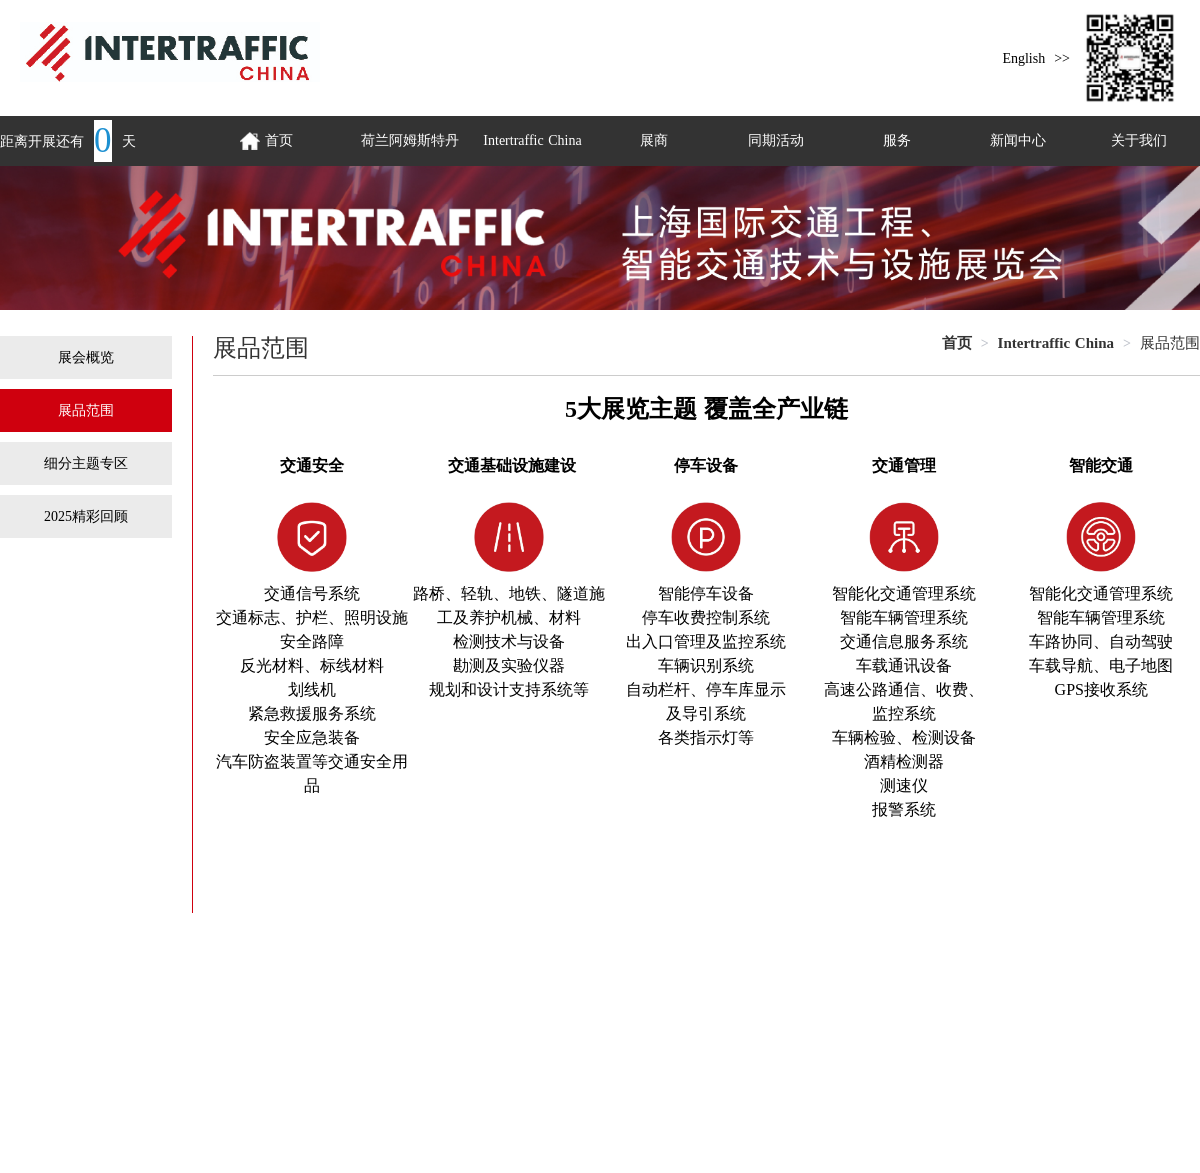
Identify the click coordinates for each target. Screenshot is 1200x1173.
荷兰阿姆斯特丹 (410, 140)
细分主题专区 (86, 463)
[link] (957, 343)
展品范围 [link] (1170, 343)
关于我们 (1139, 140)
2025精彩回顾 (86, 516)
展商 (654, 140)
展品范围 (86, 410)
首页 (957, 343)
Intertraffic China (532, 140)
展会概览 (86, 357)
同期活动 (776, 140)
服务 (897, 140)
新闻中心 (1018, 140)
